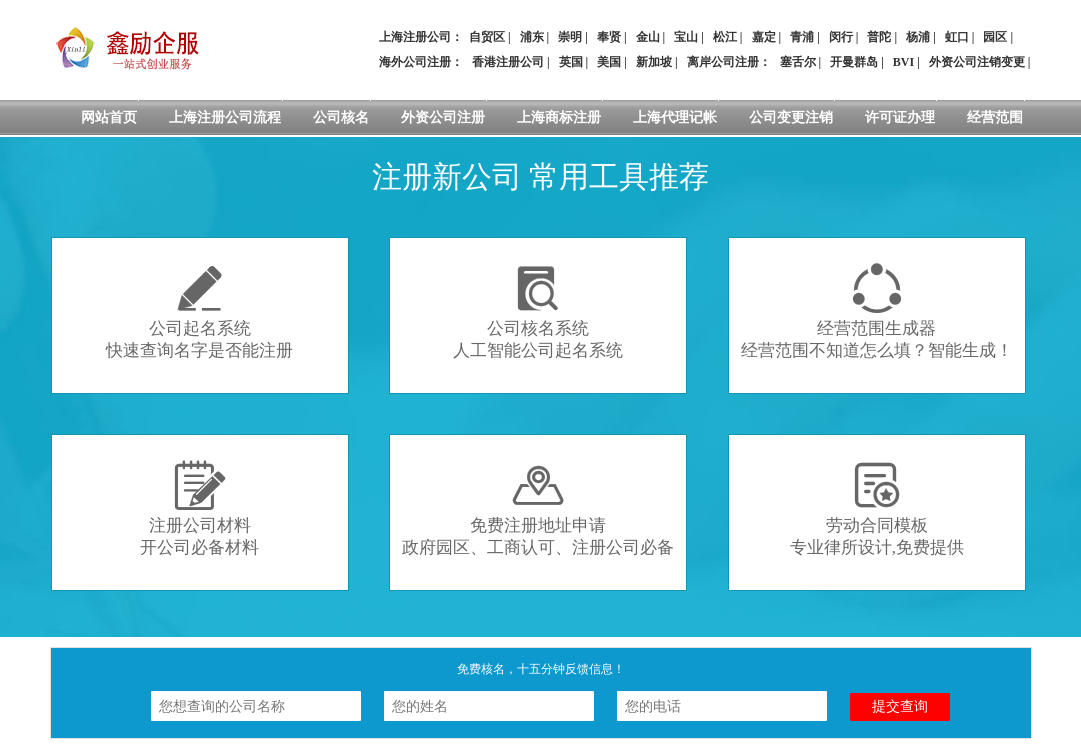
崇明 (570, 37)
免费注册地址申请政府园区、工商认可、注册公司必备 (538, 508)
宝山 (686, 37)
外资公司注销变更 (977, 62)
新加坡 (654, 62)
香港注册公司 (508, 62)
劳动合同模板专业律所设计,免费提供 (877, 508)
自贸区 (487, 37)
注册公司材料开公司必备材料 (199, 508)
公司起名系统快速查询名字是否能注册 (199, 311)
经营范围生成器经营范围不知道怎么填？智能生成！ (877, 311)
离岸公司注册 (723, 62)
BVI (903, 62)
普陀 (879, 37)
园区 (995, 37)
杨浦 (918, 37)
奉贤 (609, 37)
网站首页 (109, 117)
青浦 (802, 37)
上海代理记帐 (675, 117)
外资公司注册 (443, 117)
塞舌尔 (798, 62)
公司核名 (341, 117)
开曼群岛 (854, 62)
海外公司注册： (421, 62)
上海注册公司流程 (225, 117)
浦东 (532, 37)
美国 (609, 62)
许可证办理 (900, 117)
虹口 (957, 37)
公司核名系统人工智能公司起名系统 (538, 311)
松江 (725, 37)
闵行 (841, 37)
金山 (648, 37)
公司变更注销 (791, 117)
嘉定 (764, 37)
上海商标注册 (559, 117)
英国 (571, 62)
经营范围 (995, 117)
